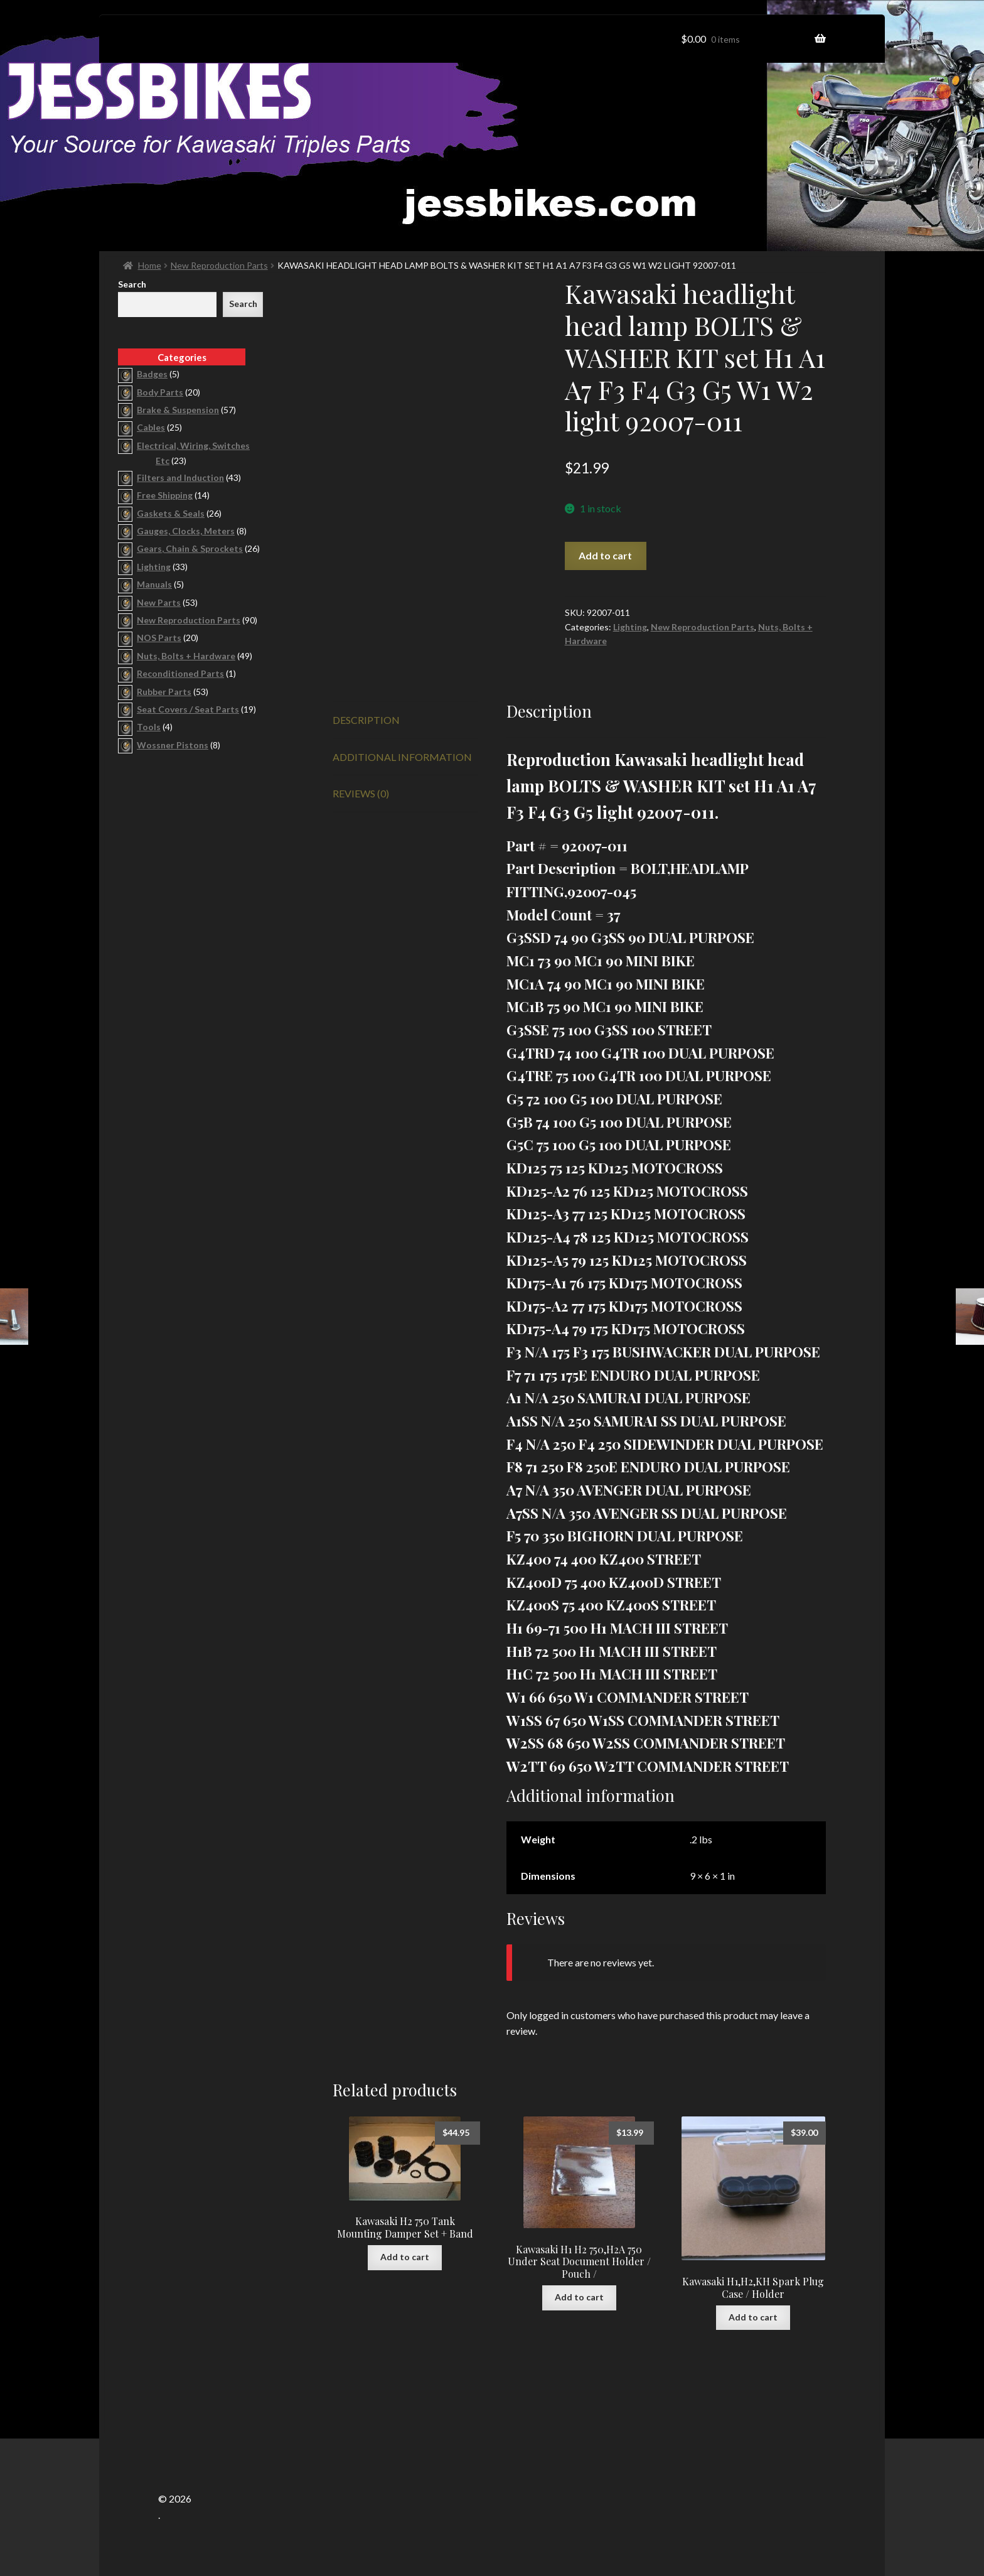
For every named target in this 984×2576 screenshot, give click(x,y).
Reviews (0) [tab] (361, 793)
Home (149, 265)
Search (132, 284)
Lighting (630, 627)
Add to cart (605, 555)
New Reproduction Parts (219, 265)
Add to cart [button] (404, 2256)
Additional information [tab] (402, 757)
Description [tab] (366, 720)
